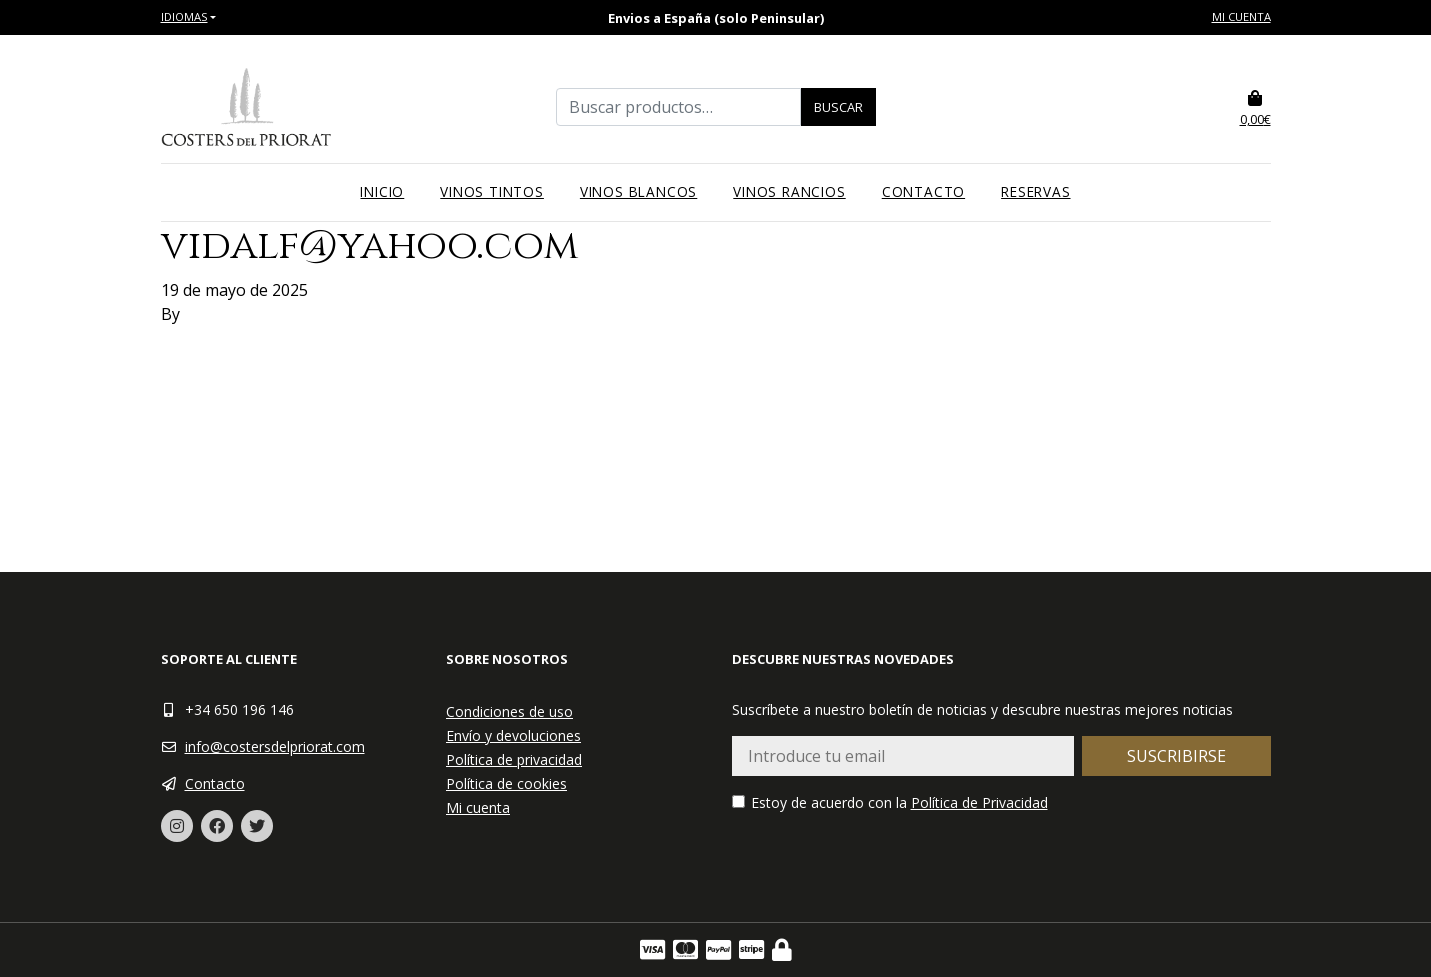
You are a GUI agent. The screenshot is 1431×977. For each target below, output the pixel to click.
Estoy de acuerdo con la (890, 802)
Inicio (382, 191)
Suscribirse (1176, 756)
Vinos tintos (492, 191)
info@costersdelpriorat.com (275, 746)
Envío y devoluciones (513, 735)
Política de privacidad (514, 759)
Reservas (1035, 191)
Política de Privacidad (979, 802)
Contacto (923, 191)
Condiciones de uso (509, 711)
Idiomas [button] (184, 16)
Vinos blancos (638, 191)
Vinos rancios (789, 191)
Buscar (838, 107)
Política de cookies (506, 783)
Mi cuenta (1241, 16)
